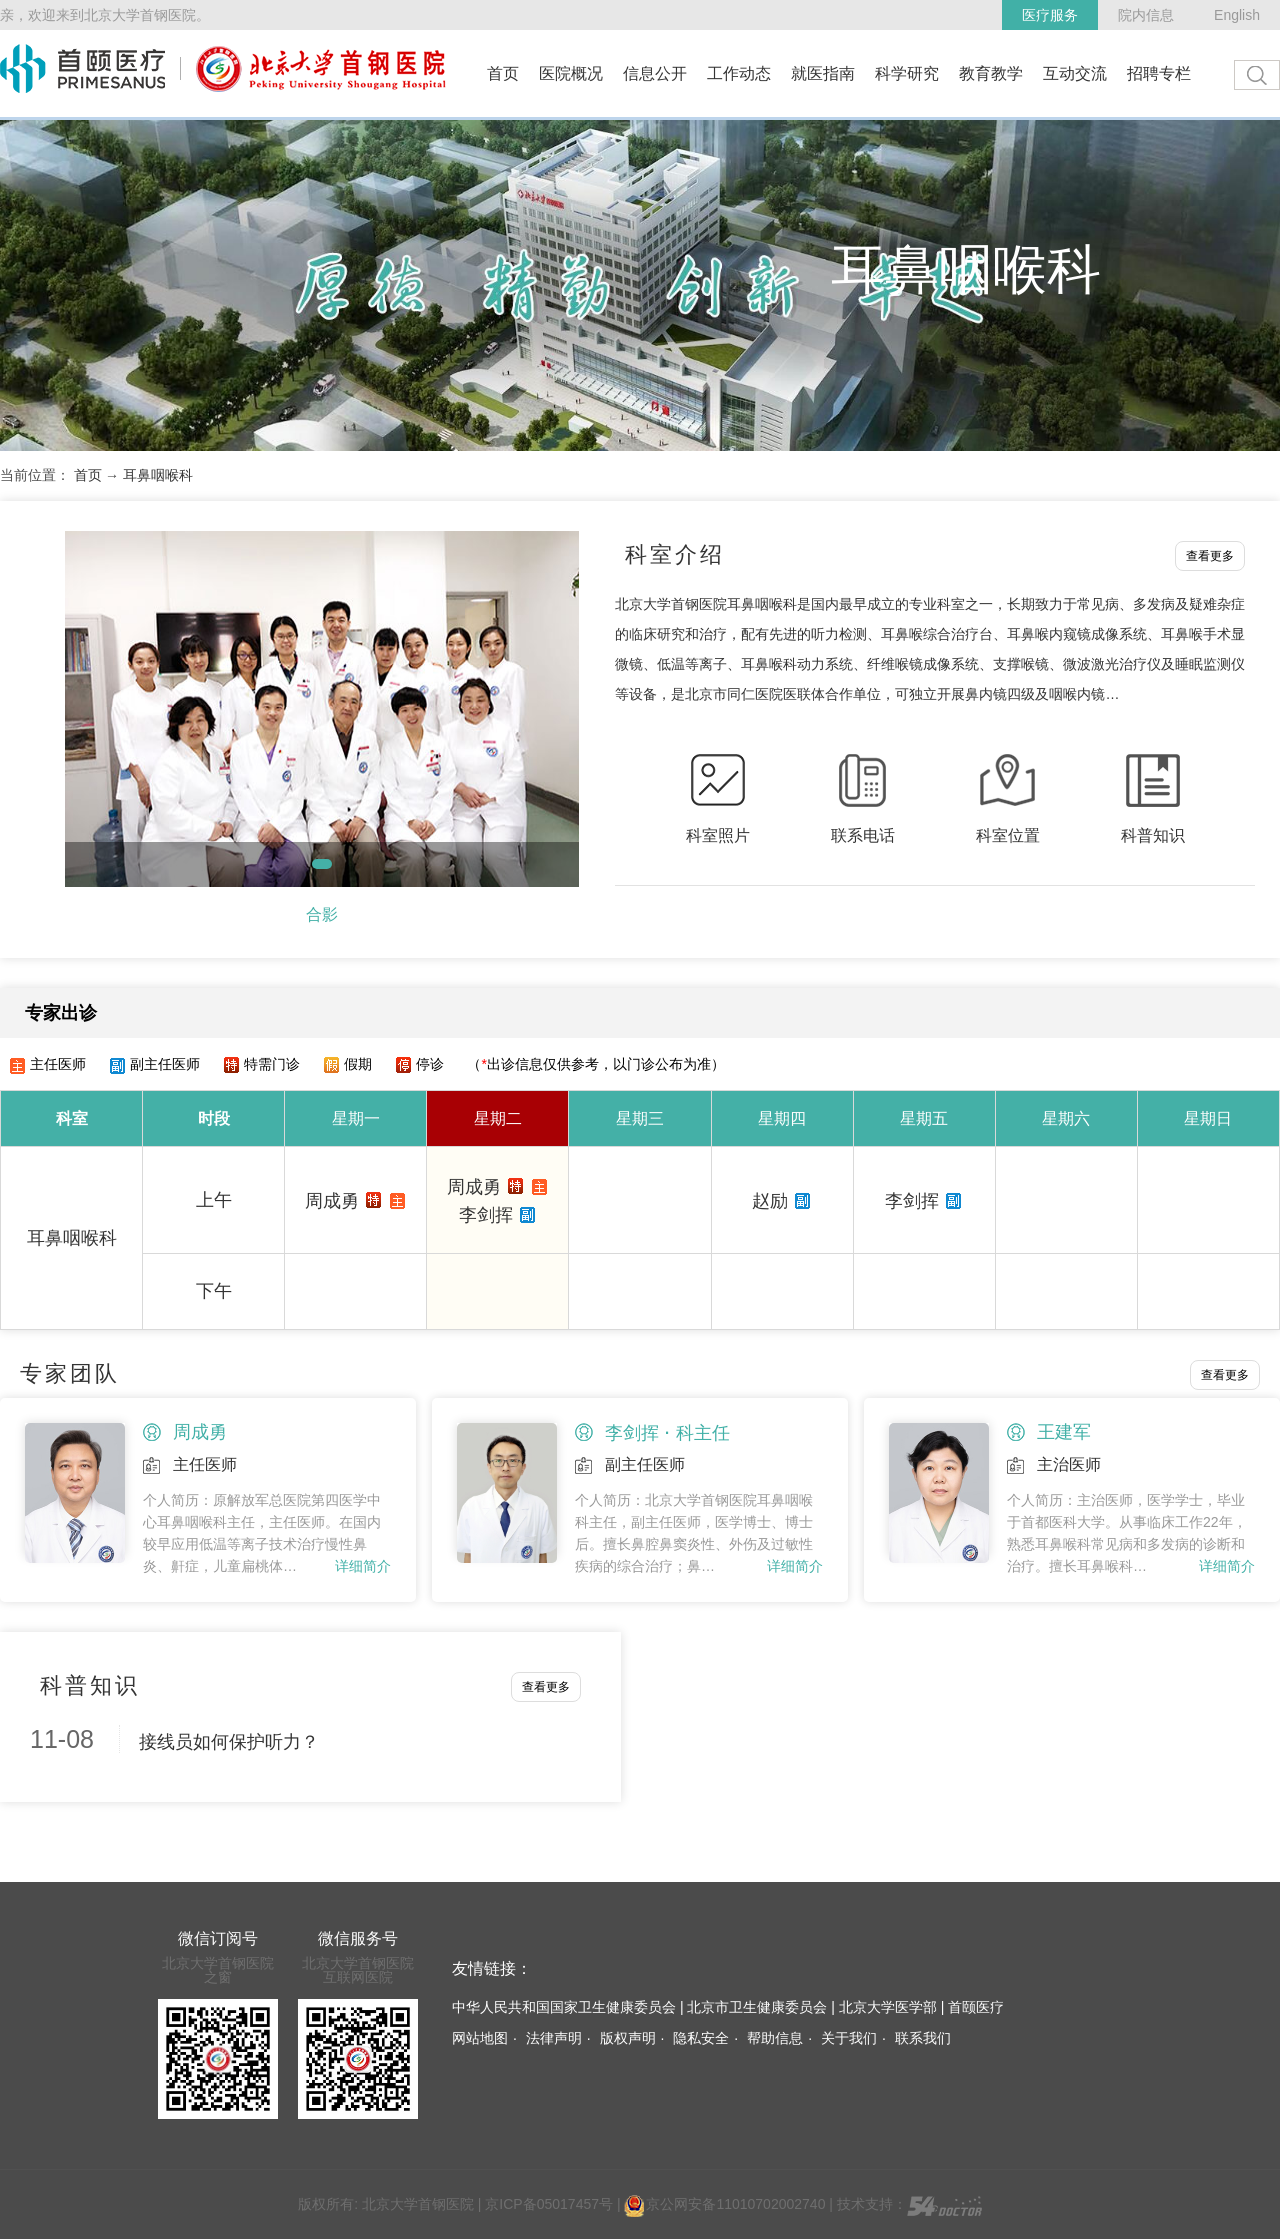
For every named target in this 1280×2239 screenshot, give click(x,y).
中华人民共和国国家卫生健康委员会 (564, 2007)
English (1237, 15)
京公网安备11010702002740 (724, 2204)
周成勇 (332, 1201)
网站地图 (480, 2038)
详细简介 (363, 1566)
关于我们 (849, 2038)
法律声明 (554, 2038)
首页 (88, 475)
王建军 (1064, 1432)
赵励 (770, 1201)
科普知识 (1153, 835)
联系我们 (923, 2038)
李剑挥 (486, 1215)
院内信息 (1146, 15)
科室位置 (1008, 835)
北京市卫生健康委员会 (757, 2007)
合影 (322, 914)
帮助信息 (775, 2038)
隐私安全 (701, 2038)
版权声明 (628, 2038)
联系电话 (863, 835)
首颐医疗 (976, 2007)
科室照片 (718, 835)
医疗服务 (1050, 15)
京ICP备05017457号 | (554, 2204)
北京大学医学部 (888, 2007)
